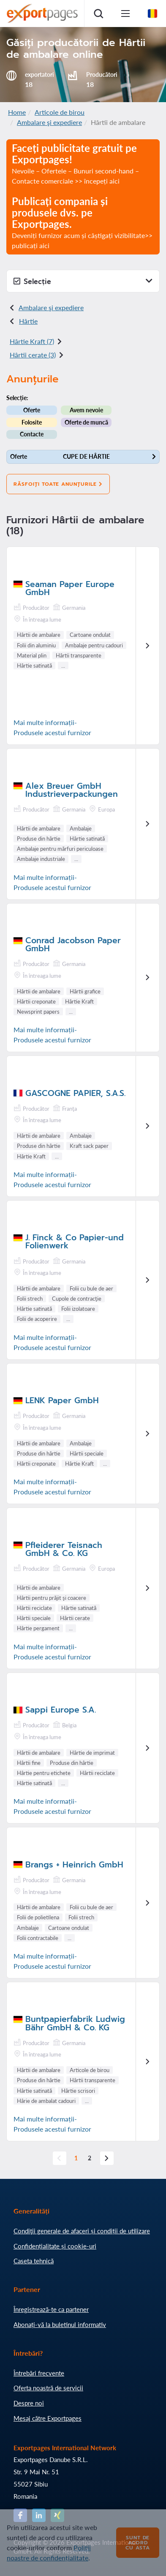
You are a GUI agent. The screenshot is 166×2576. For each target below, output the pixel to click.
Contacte (32, 434)
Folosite (32, 422)
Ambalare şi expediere (49, 122)
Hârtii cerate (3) (33, 355)
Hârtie (28, 321)
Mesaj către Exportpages (48, 2418)
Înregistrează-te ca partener (51, 2309)
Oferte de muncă (86, 422)
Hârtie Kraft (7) (32, 341)
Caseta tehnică (34, 2261)
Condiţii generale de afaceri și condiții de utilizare (82, 2231)
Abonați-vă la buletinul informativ (60, 2324)
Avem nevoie (86, 410)
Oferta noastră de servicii (48, 2388)
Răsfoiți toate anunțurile (58, 484)
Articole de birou (59, 112)
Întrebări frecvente (39, 2373)
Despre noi (29, 2403)
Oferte (31, 410)
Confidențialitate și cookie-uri (55, 2246)
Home (17, 112)
